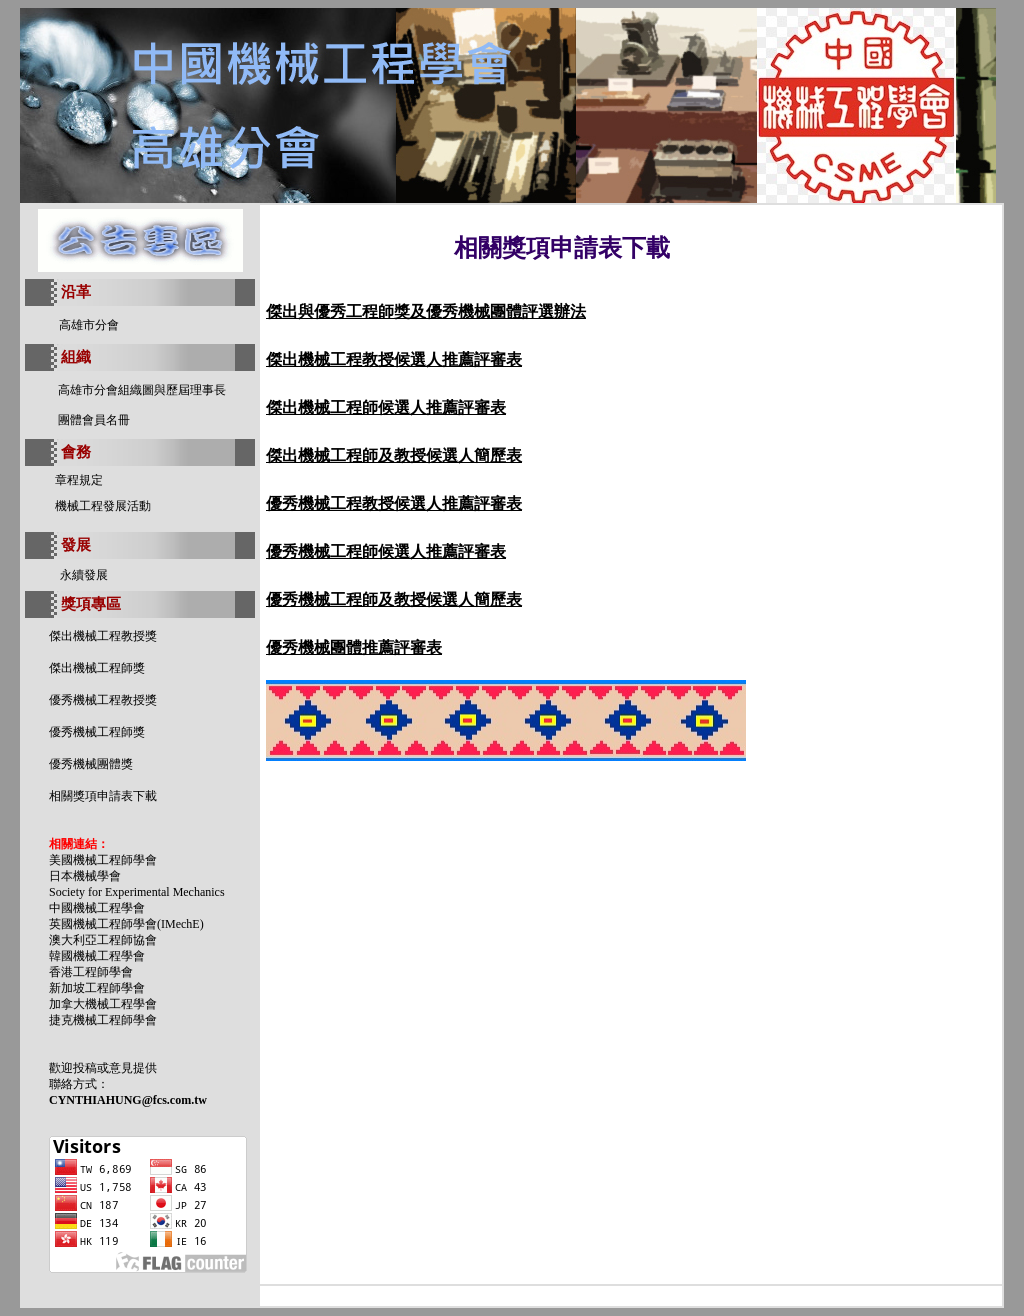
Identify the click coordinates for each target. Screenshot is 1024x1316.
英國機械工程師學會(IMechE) (126, 924)
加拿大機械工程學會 (103, 1004)
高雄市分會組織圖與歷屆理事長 (142, 390)
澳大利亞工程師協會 (103, 940)
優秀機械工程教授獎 (103, 700)
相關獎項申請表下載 (103, 796)
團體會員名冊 (94, 420)
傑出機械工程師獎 (97, 668)
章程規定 (79, 480)
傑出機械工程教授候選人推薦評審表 (394, 359)
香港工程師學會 (91, 972)
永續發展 (84, 575)
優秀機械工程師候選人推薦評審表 (386, 551)
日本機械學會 (85, 876)
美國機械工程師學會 (103, 860)
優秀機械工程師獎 (97, 732)
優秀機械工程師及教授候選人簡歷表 (394, 599)
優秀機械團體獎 (91, 764)
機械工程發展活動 (103, 506)
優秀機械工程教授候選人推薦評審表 (394, 503)
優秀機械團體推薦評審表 (354, 647)
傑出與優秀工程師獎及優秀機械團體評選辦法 (426, 311)
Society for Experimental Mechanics (137, 892)
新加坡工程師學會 (97, 988)
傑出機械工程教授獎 (103, 636)
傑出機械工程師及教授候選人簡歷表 (394, 455)
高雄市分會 (89, 325)
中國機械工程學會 (97, 908)
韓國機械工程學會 (97, 956)
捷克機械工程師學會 (103, 1020)
